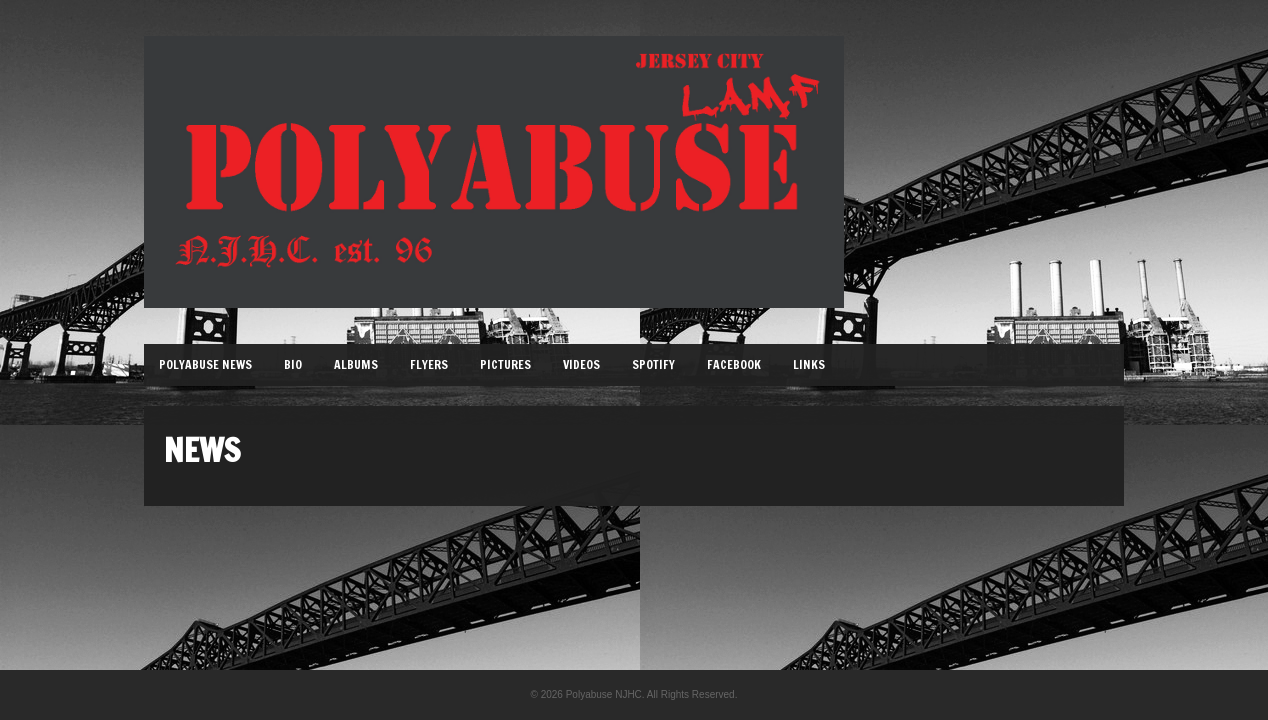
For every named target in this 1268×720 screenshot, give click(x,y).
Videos (581, 364)
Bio (293, 364)
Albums (356, 364)
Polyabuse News (205, 364)
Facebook (734, 364)
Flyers (429, 364)
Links (809, 364)
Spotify (653, 364)
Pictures (505, 364)
